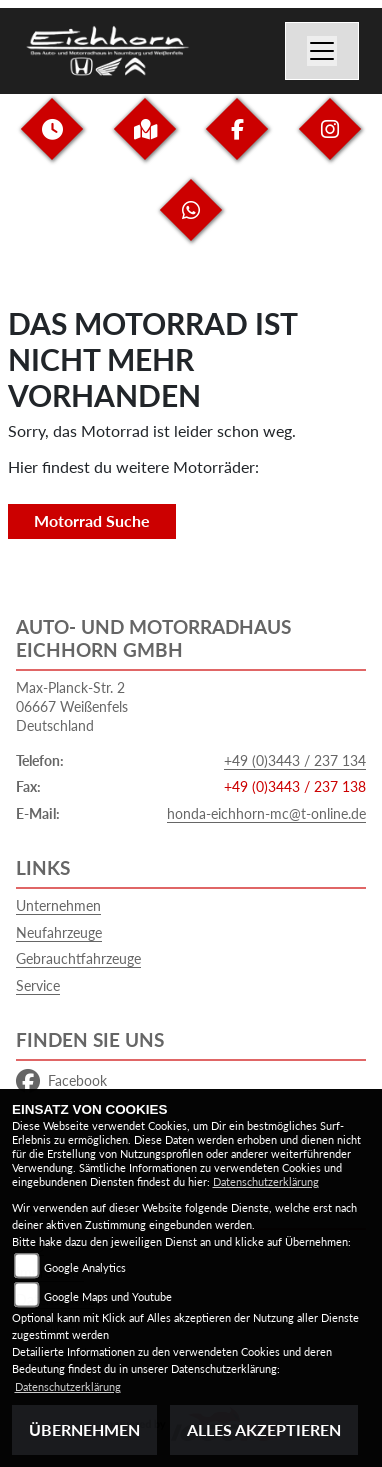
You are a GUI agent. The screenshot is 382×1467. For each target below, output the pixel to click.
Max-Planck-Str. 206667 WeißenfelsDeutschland (72, 706)
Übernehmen (84, 1429)
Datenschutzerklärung (266, 1181)
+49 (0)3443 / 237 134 (295, 760)
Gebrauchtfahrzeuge (78, 958)
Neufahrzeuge (59, 932)
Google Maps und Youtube (108, 1296)
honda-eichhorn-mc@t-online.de (266, 813)
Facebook (61, 1081)
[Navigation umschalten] (322, 51)
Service (38, 985)
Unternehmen (58, 905)
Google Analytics (85, 1267)
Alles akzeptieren (264, 1429)
